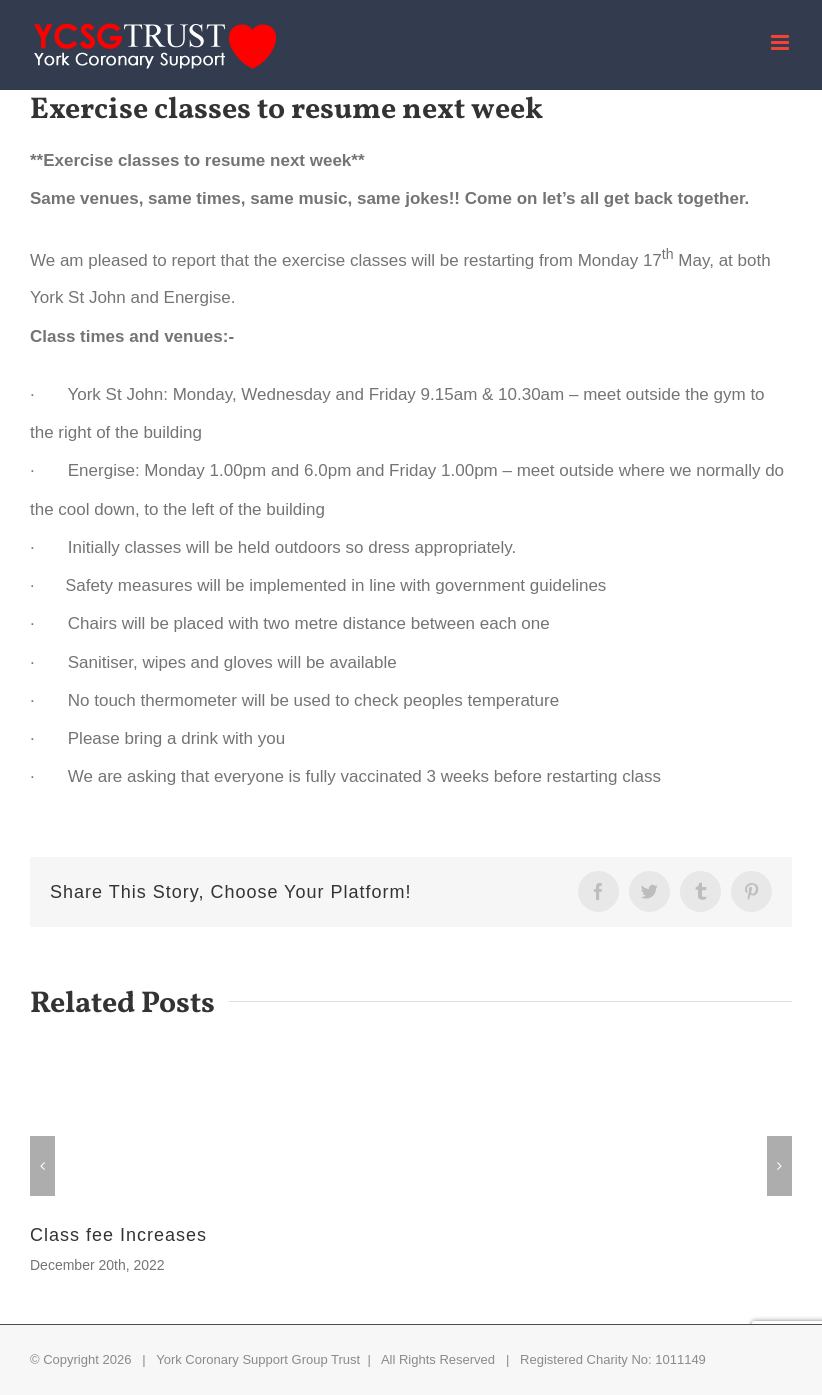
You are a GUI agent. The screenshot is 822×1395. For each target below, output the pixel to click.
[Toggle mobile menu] (781, 42)
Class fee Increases (118, 1235)
